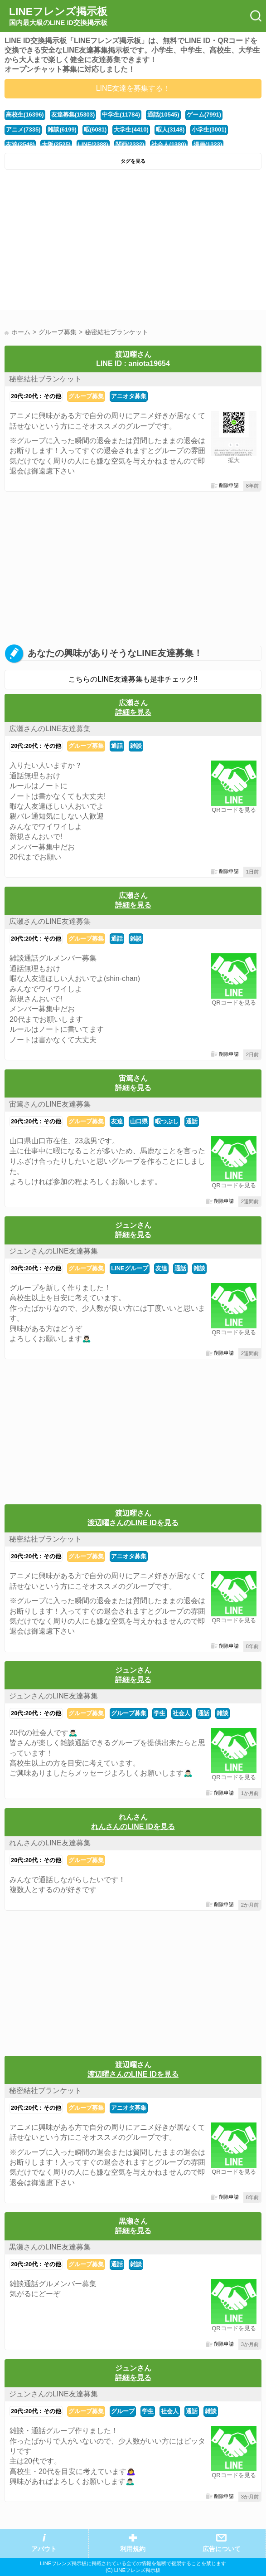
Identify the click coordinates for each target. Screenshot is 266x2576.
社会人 (181, 1713)
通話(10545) (163, 114)
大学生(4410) (131, 129)
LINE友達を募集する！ (133, 88)
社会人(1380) (168, 144)
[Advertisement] (133, 242)
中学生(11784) (121, 114)
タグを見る (133, 161)
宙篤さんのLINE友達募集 (50, 1104)
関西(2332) (130, 144)
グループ (123, 2411)
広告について (222, 2549)
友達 (117, 1121)
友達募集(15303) (73, 114)
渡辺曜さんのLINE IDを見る (133, 1523)
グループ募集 (86, 396)
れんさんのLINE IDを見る (133, 1826)
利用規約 (132, 2549)
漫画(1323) (207, 144)
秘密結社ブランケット (45, 379)
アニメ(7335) (23, 129)
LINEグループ (129, 1268)
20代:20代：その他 (36, 396)
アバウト (44, 2549)
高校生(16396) (25, 114)
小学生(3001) (209, 129)
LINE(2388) (93, 144)
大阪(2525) (56, 144)
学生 (159, 1713)
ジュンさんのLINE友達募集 (53, 1251)
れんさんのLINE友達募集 (50, 1843)
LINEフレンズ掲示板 (58, 16)
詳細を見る (133, 712)
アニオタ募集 (128, 396)
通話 (117, 745)
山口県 (139, 1121)
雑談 (136, 745)
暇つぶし (167, 1121)
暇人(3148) (170, 129)
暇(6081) (95, 129)
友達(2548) (20, 144)
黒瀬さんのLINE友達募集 (50, 2247)
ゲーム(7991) (204, 114)
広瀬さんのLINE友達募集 (50, 728)
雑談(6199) (62, 129)
